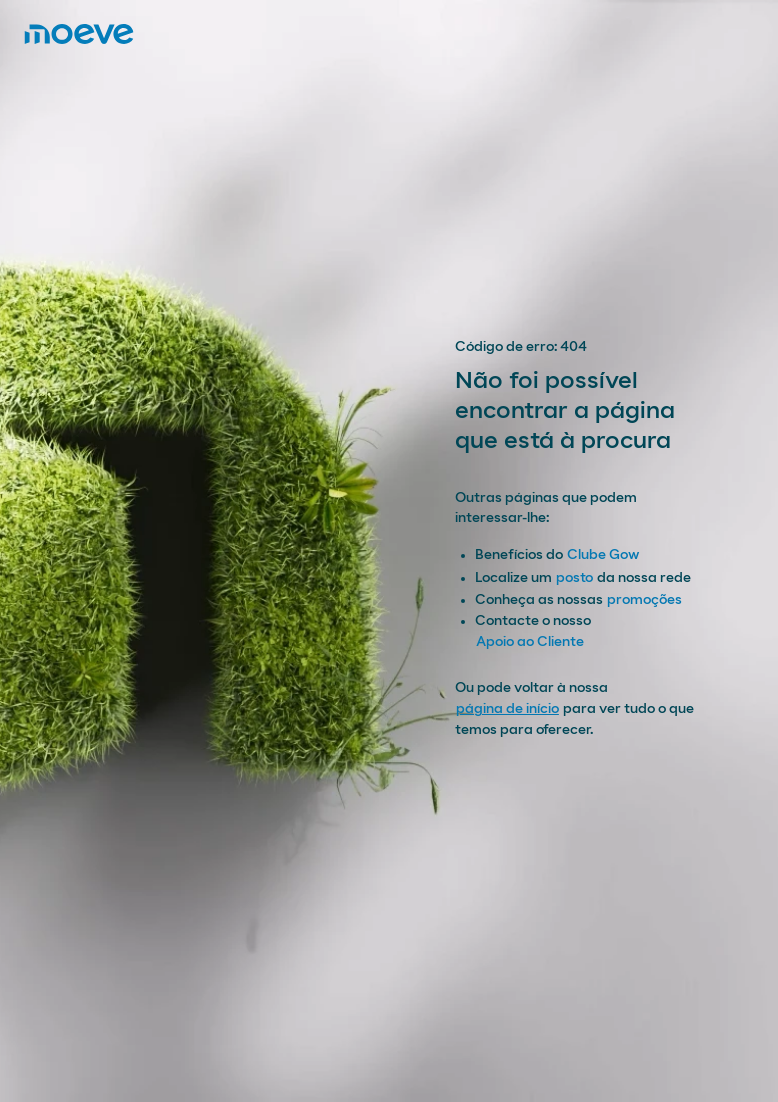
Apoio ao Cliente (530, 642)
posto (574, 578)
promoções (644, 600)
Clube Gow (603, 555)
